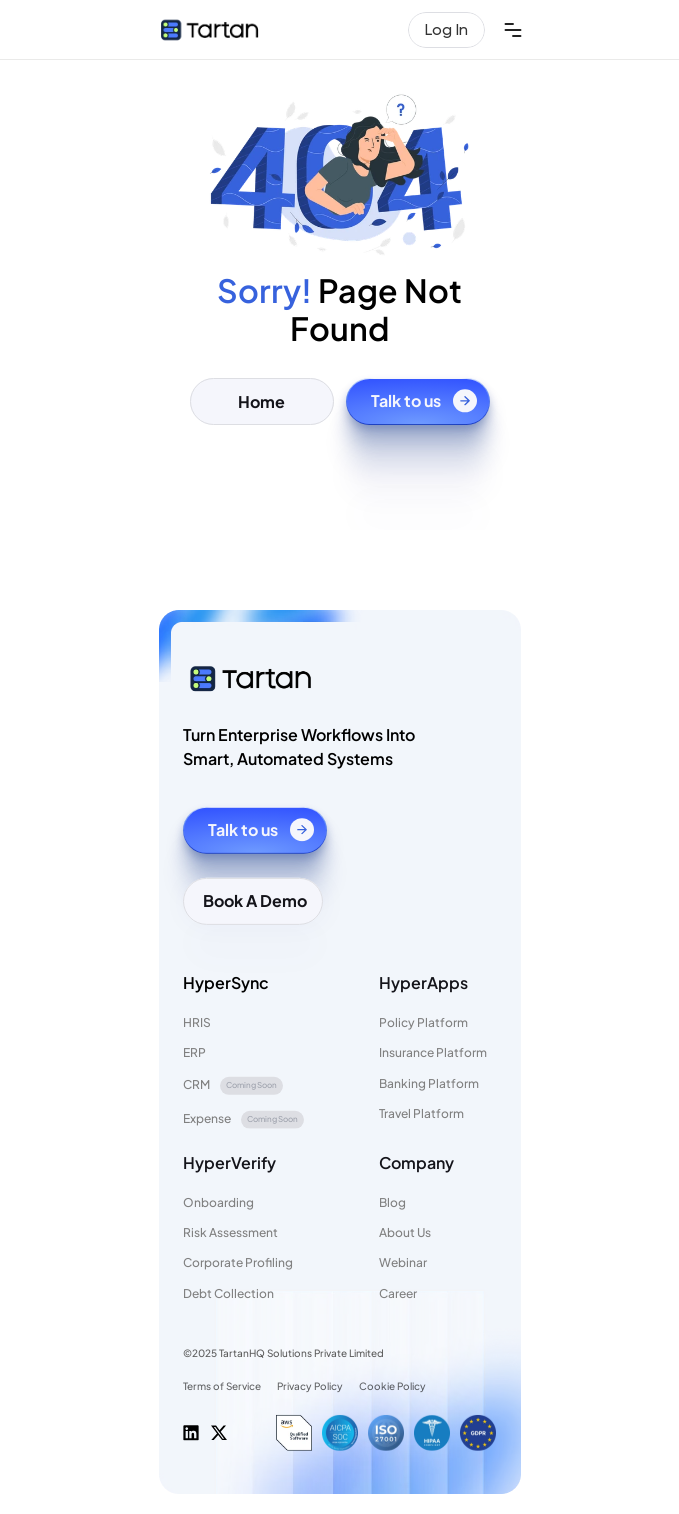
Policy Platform (423, 1022)
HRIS (197, 1022)
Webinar (403, 1262)
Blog (392, 1202)
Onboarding (218, 1202)
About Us (405, 1232)
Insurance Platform (433, 1052)
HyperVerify (229, 1161)
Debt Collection (228, 1293)
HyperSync (226, 981)
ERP (194, 1052)
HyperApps (423, 981)
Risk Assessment (230, 1232)
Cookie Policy (392, 1386)
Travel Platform (421, 1113)
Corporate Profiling (238, 1262)
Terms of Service (222, 1386)
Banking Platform (429, 1082)
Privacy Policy (310, 1386)
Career (398, 1293)
